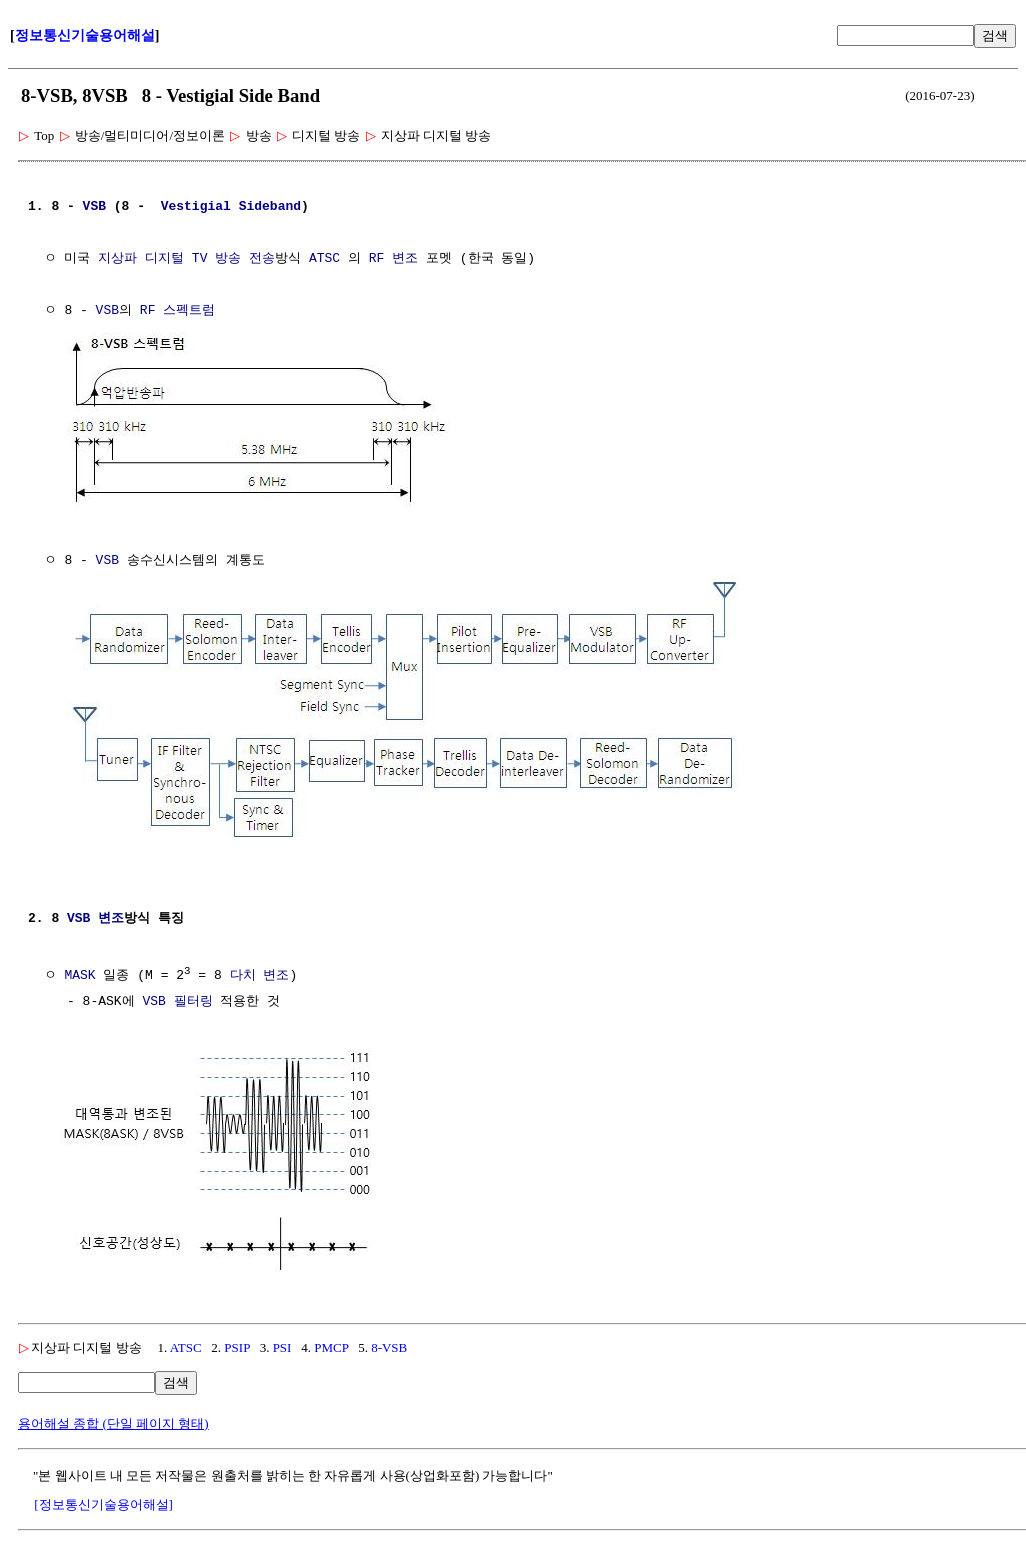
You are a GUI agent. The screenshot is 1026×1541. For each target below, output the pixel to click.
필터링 (193, 997)
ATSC (324, 259)
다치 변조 (260, 971)
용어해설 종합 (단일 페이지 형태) (113, 1416)
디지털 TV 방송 (193, 259)
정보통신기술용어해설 (85, 35)
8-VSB (389, 1340)
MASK (79, 971)
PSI (282, 1340)
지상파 (117, 259)
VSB (94, 207)
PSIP (237, 1340)
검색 (995, 35)
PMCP (331, 1340)
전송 (262, 259)
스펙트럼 (189, 311)
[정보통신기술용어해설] (103, 1497)
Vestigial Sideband (231, 207)
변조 (405, 259)
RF (377, 259)
